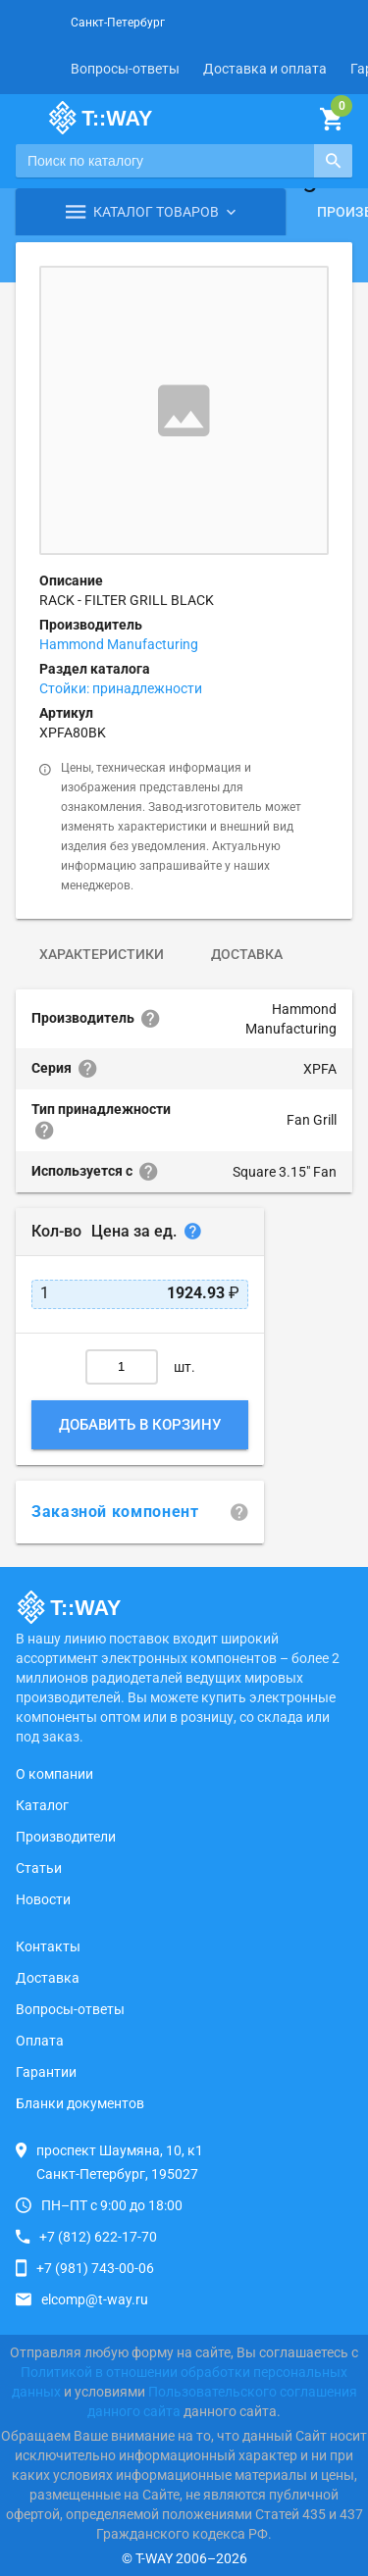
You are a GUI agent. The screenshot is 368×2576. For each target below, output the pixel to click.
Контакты (48, 1946)
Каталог (42, 1805)
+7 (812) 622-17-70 (98, 2237)
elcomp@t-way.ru (94, 2299)
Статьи (39, 1868)
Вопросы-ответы (125, 68)
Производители (66, 1836)
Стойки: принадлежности (120, 688)
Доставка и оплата (265, 68)
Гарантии (46, 2072)
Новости (43, 1899)
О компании (54, 1774)
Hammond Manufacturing (118, 644)
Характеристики (101, 954)
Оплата (40, 2040)
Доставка (247, 954)
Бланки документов (80, 2103)
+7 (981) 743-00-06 (95, 2268)
